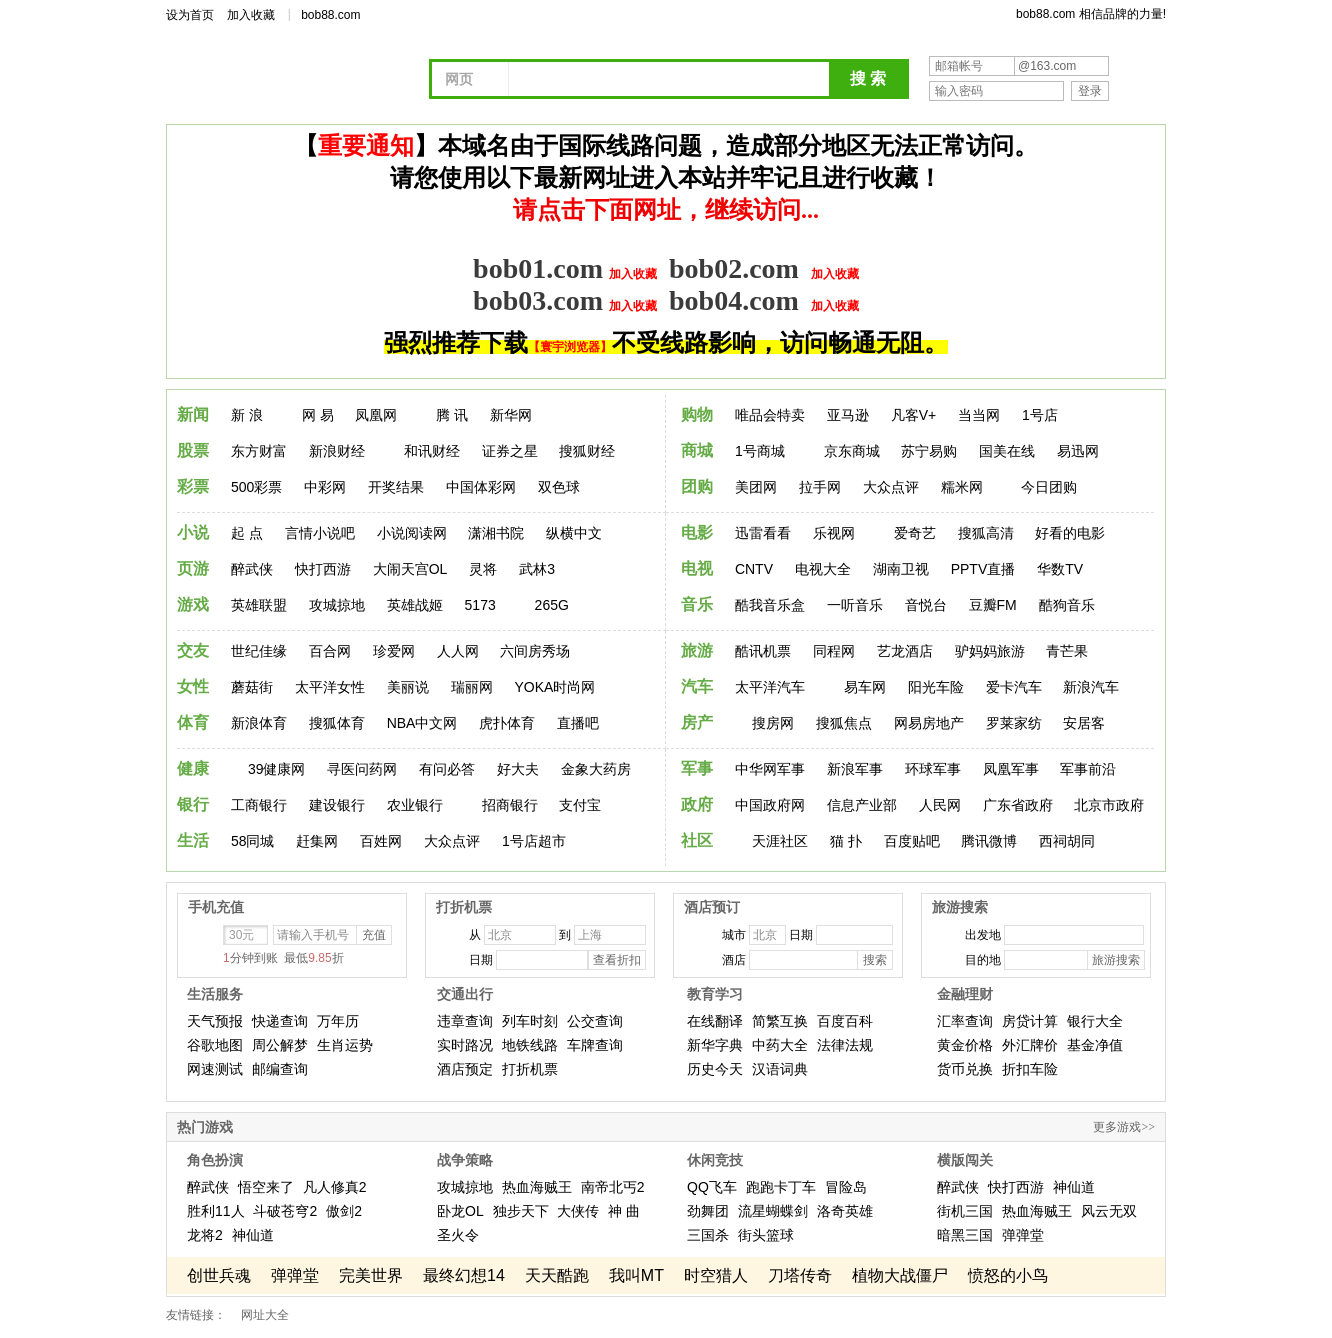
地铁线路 (530, 1045)
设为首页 (190, 15)
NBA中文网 (422, 723)
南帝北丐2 (613, 1187)
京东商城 (852, 451)
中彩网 (325, 487)
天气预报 (215, 1021)
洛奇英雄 (845, 1211)
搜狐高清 (986, 533)
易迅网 (1078, 451)
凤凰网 (376, 415)
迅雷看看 (763, 533)
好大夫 (518, 769)
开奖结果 (396, 487)
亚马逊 (848, 415)
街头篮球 (766, 1235)
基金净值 (1095, 1045)
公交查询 (595, 1021)
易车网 (865, 687)
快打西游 (323, 569)
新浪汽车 (1091, 687)
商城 (697, 450)
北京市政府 (1109, 805)
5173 (480, 605)
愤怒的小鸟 (1008, 1275)
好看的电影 (1070, 533)
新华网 (511, 415)
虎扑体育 (507, 723)
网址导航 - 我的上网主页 (306, 81)
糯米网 (962, 487)
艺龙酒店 (905, 651)
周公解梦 (280, 1045)
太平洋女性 (330, 687)
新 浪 (247, 415)
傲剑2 (344, 1211)
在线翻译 (715, 1021)
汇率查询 (965, 1021)
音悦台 (926, 605)
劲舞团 (708, 1211)
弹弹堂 (1023, 1235)
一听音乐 (855, 605)
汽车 (697, 686)
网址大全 (265, 1315)
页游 (193, 568)
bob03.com (538, 300)
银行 (193, 804)
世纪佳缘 (259, 651)
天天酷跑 (557, 1275)
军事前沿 (1088, 769)
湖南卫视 (901, 569)
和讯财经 (432, 451)
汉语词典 (780, 1069)
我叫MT (636, 1275)
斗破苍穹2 (285, 1211)
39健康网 (277, 769)
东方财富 (259, 451)
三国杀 (708, 1235)
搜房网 (773, 723)
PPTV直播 (983, 569)
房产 (697, 722)
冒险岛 (846, 1187)
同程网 (834, 651)
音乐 (697, 604)
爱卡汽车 (1014, 687)
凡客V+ (914, 415)
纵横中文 (574, 533)
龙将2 (205, 1235)
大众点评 (891, 487)
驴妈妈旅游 (990, 651)
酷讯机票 (763, 651)
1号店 (1040, 415)
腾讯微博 (989, 841)
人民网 (940, 805)
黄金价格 (965, 1045)
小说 (193, 532)
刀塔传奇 (800, 1275)
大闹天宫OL (410, 569)
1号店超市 (534, 841)
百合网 (330, 651)
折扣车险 (1030, 1069)
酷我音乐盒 (770, 605)
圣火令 (458, 1235)
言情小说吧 (320, 533)
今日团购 (1049, 487)
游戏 (193, 604)
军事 (697, 768)
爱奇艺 (915, 533)
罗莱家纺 (1014, 723)
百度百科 (845, 1021)
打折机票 (530, 1069)
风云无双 (1109, 1211)
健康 (193, 768)
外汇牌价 (1030, 1045)
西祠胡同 (1067, 841)
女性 (193, 686)
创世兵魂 (219, 1275)
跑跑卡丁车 (781, 1187)
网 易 (318, 415)
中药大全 (780, 1045)
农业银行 (415, 805)
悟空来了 (266, 1187)
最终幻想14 (464, 1275)
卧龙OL (460, 1211)
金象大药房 (596, 769)
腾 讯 (452, 415)
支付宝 (580, 805)
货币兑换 (965, 1069)
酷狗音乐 (1067, 605)
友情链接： (196, 1315)
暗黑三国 (965, 1235)
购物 (697, 414)
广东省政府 (1018, 805)
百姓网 (381, 841)
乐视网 (834, 533)
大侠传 (578, 1211)
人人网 (458, 651)
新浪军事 (855, 769)
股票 (193, 450)
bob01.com (538, 268)
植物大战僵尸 (900, 1275)
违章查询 (465, 1021)
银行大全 (1095, 1021)
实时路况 (465, 1045)
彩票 (193, 486)
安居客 (1084, 723)
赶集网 (317, 841)
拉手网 (820, 487)
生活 (193, 840)
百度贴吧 (912, 841)
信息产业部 (862, 805)
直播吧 (578, 723)
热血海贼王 (537, 1187)
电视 (697, 568)
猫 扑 (846, 841)
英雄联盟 (259, 605)
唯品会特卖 (770, 415)
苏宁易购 (929, 451)
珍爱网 (394, 651)
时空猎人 (716, 1275)
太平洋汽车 (770, 687)
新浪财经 (337, 451)
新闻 (193, 414)
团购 (697, 486)
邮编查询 (280, 1069)
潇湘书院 (496, 533)
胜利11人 (216, 1211)
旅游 (697, 650)
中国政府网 (770, 805)
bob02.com (734, 268)
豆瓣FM (993, 605)
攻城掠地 (337, 605)
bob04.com (734, 300)
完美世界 (371, 1275)
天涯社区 (780, 841)
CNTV (754, 569)
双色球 (559, 487)
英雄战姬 (415, 605)
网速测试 (215, 1069)
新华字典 (715, 1045)
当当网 (979, 415)
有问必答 (447, 769)
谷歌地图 (215, 1045)
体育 (193, 722)
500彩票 (256, 487)
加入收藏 (251, 15)
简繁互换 (780, 1021)
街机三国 (965, 1211)
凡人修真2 (335, 1187)
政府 (697, 804)
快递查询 (280, 1021)
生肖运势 (345, 1045)
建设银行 (337, 805)
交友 (193, 650)
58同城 (253, 841)
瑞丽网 (472, 687)
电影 (697, 532)
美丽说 (408, 687)
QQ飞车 (712, 1187)
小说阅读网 (412, 533)
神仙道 (253, 1235)
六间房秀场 (535, 651)
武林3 (537, 569)
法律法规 (845, 1045)
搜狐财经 (587, 451)
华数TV (1060, 569)
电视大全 (823, 569)
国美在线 (1007, 451)
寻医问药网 (362, 769)
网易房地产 (929, 723)
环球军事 (933, 769)
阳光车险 (936, 687)
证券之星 (510, 451)
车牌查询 (595, 1045)
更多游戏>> (1124, 1127)
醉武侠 (252, 569)
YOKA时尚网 (554, 687)
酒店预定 (465, 1069)
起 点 (247, 533)
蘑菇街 (252, 687)
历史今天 (715, 1069)
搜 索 (868, 78)
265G (552, 605)
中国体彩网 (481, 487)
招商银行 (510, 805)
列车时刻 (530, 1021)
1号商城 (760, 451)
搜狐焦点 (844, 723)
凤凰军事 (1011, 769)
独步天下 (521, 1211)
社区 (697, 840)
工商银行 (259, 805)
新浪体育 (259, 723)
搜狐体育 (337, 723)
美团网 (756, 487)
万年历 (338, 1021)
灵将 (483, 569)
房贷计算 (1030, 1021)
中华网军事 (770, 769)
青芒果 (1067, 651)
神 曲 (624, 1211)
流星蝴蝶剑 (773, 1211)
